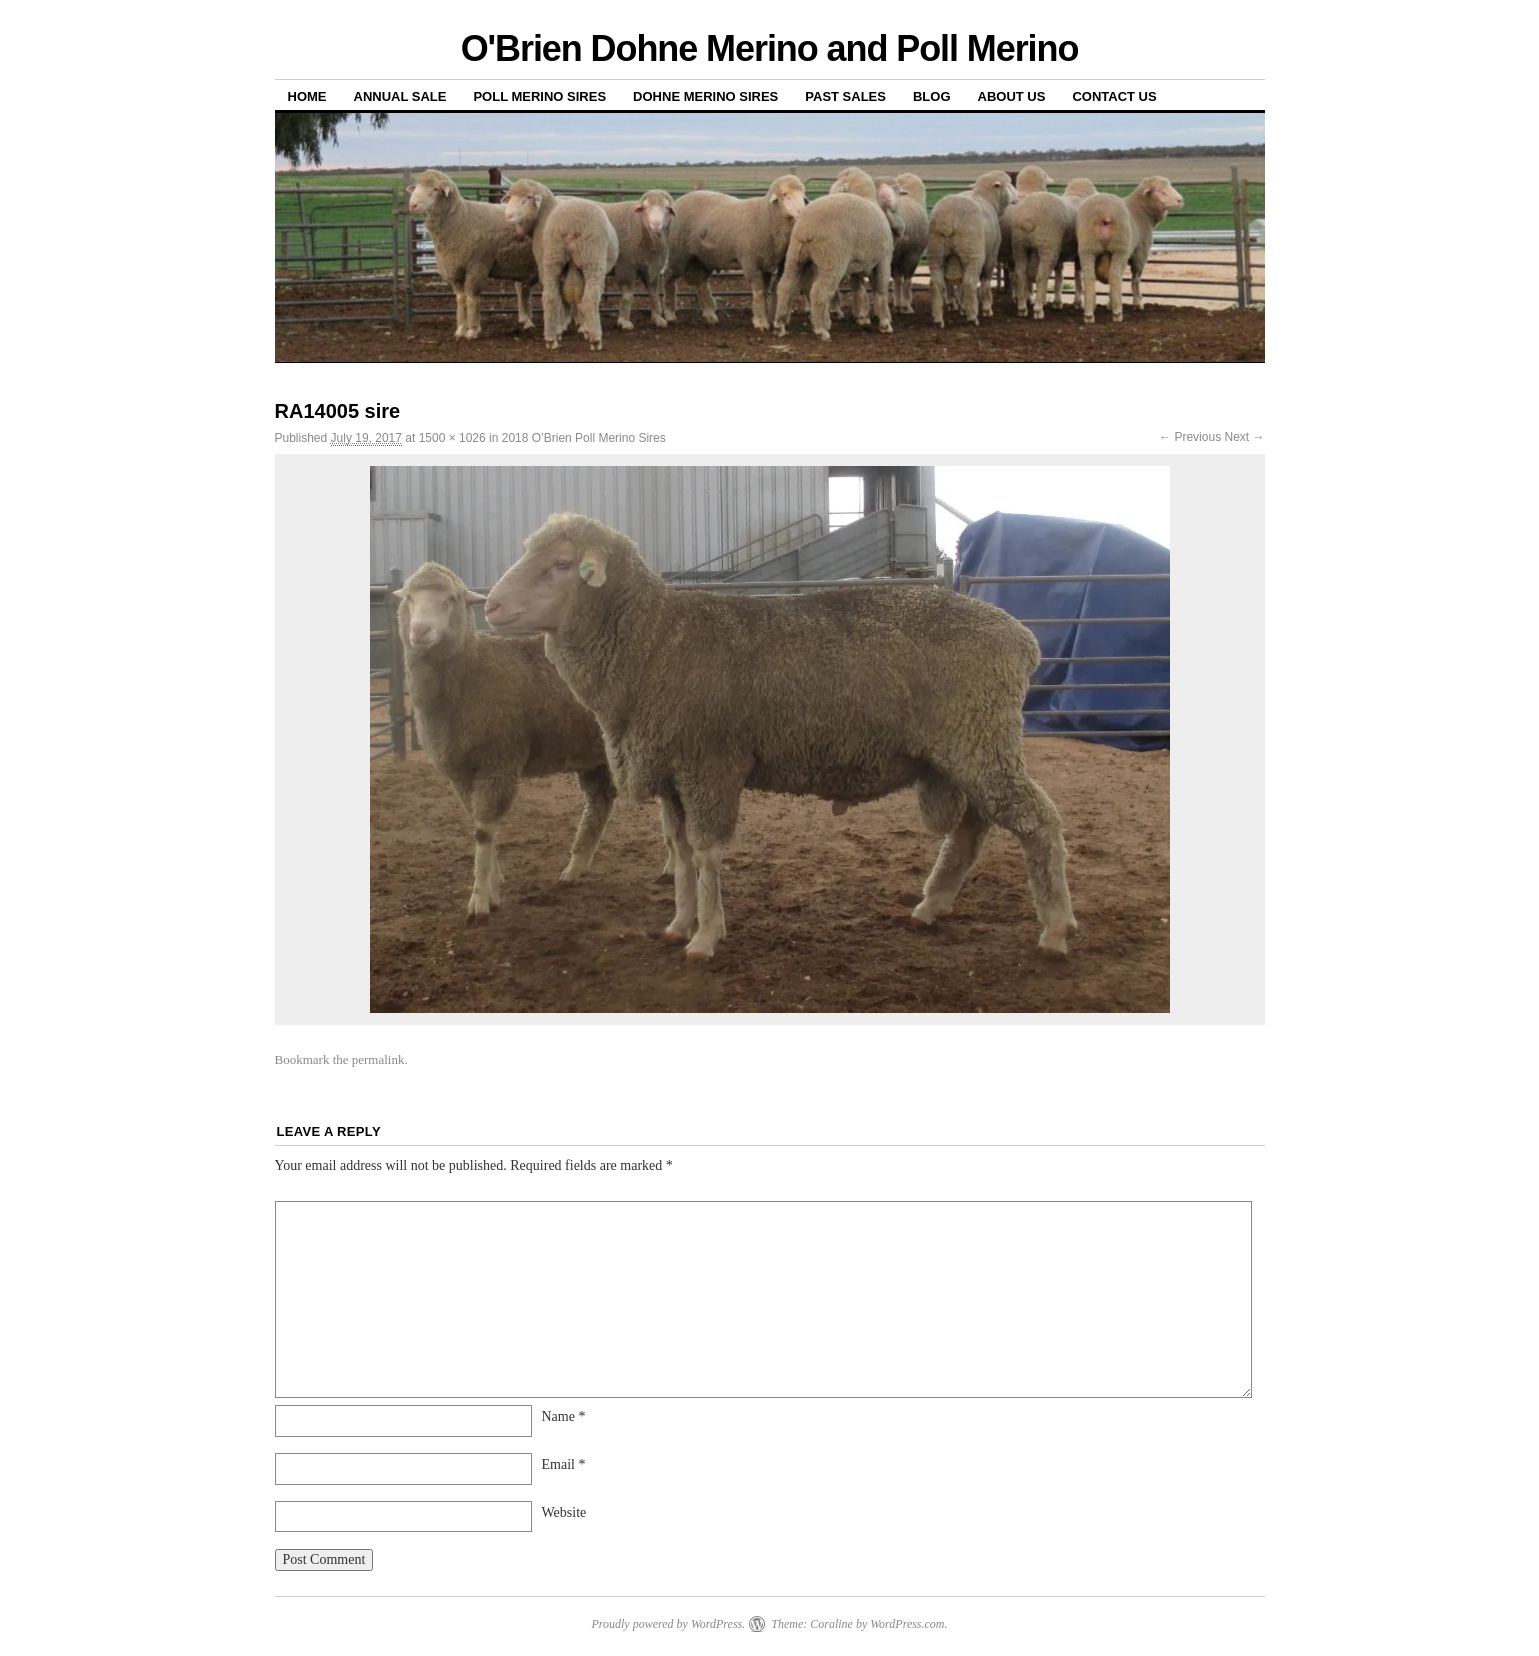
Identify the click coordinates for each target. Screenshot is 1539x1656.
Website (564, 1512)
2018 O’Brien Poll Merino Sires (584, 438)
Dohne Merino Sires (705, 96)
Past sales (845, 96)
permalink (378, 1059)
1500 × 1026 (452, 438)
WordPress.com (907, 1624)
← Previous (1190, 437)
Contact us (1114, 96)
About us (1012, 96)
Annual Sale (400, 96)
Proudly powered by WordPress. (668, 1624)
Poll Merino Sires (539, 96)
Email (564, 1464)
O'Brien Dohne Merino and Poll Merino (770, 48)
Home (307, 96)
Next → (1244, 437)
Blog (932, 96)
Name (564, 1416)
